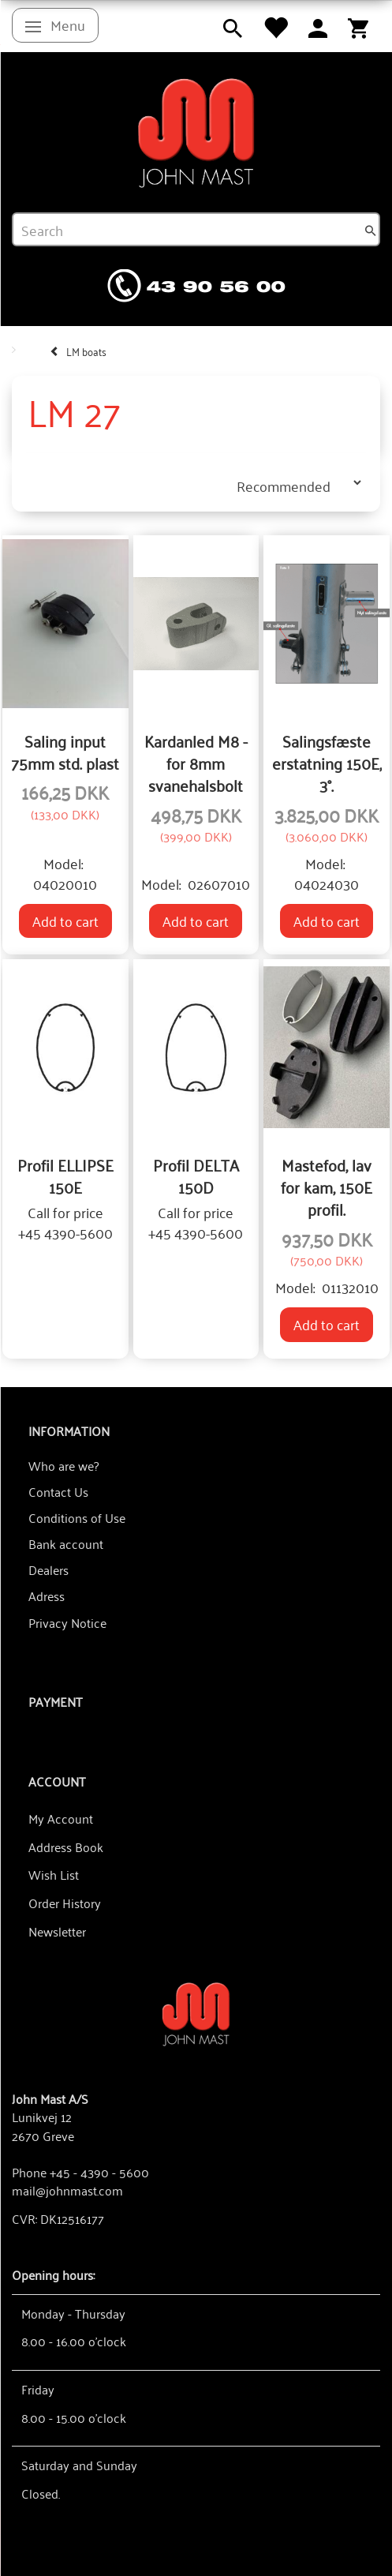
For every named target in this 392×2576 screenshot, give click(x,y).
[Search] (370, 229)
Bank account (65, 1543)
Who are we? (63, 1465)
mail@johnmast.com (67, 2190)
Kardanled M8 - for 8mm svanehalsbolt (196, 763)
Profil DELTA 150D (196, 1175)
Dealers (48, 1569)
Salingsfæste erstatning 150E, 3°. (327, 763)
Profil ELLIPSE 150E (65, 1175)
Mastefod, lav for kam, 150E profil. (326, 1187)
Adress (46, 1595)
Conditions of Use (76, 1517)
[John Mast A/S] (196, 2012)
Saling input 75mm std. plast (65, 751)
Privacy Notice (67, 1622)
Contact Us (58, 1491)
